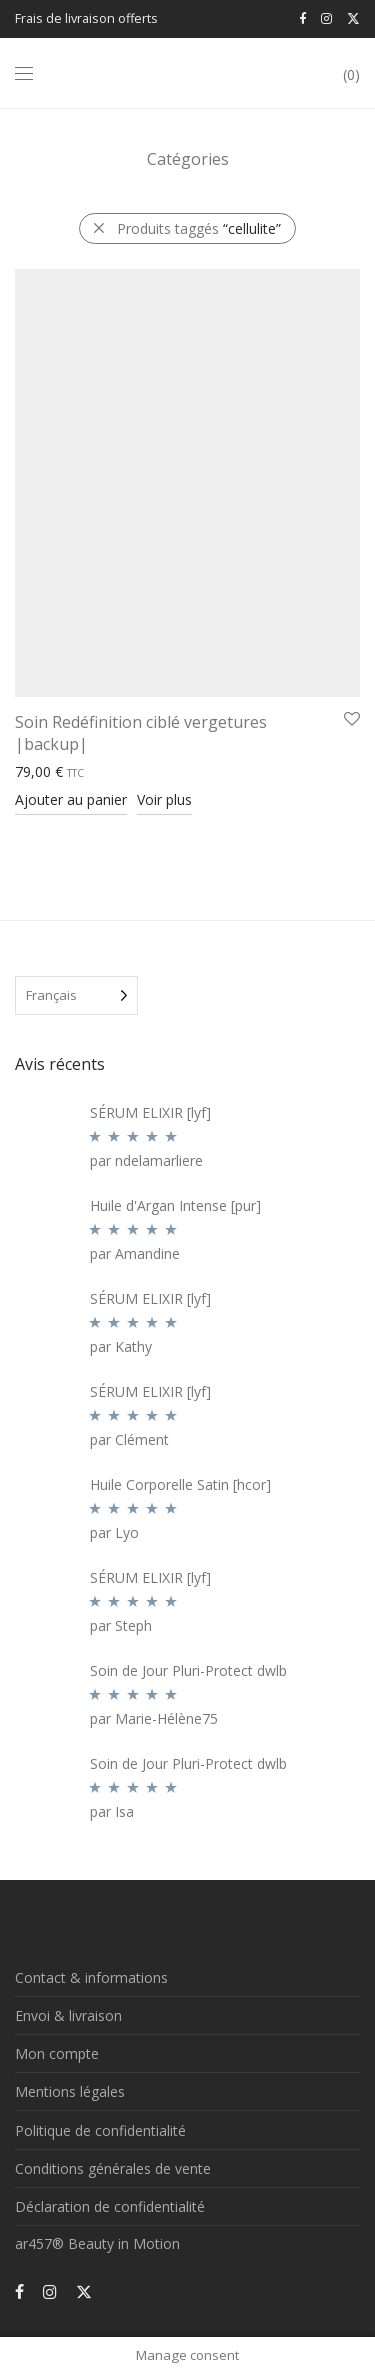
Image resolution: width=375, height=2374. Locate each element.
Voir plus (164, 799)
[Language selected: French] (76, 995)
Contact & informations (91, 1977)
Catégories (188, 159)
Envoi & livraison (68, 2015)
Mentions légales (70, 2091)
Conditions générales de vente (113, 2168)
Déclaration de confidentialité (110, 2206)
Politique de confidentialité (100, 2130)
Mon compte (57, 2053)
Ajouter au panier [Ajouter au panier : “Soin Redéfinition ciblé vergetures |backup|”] (71, 799)
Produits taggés (199, 228)
